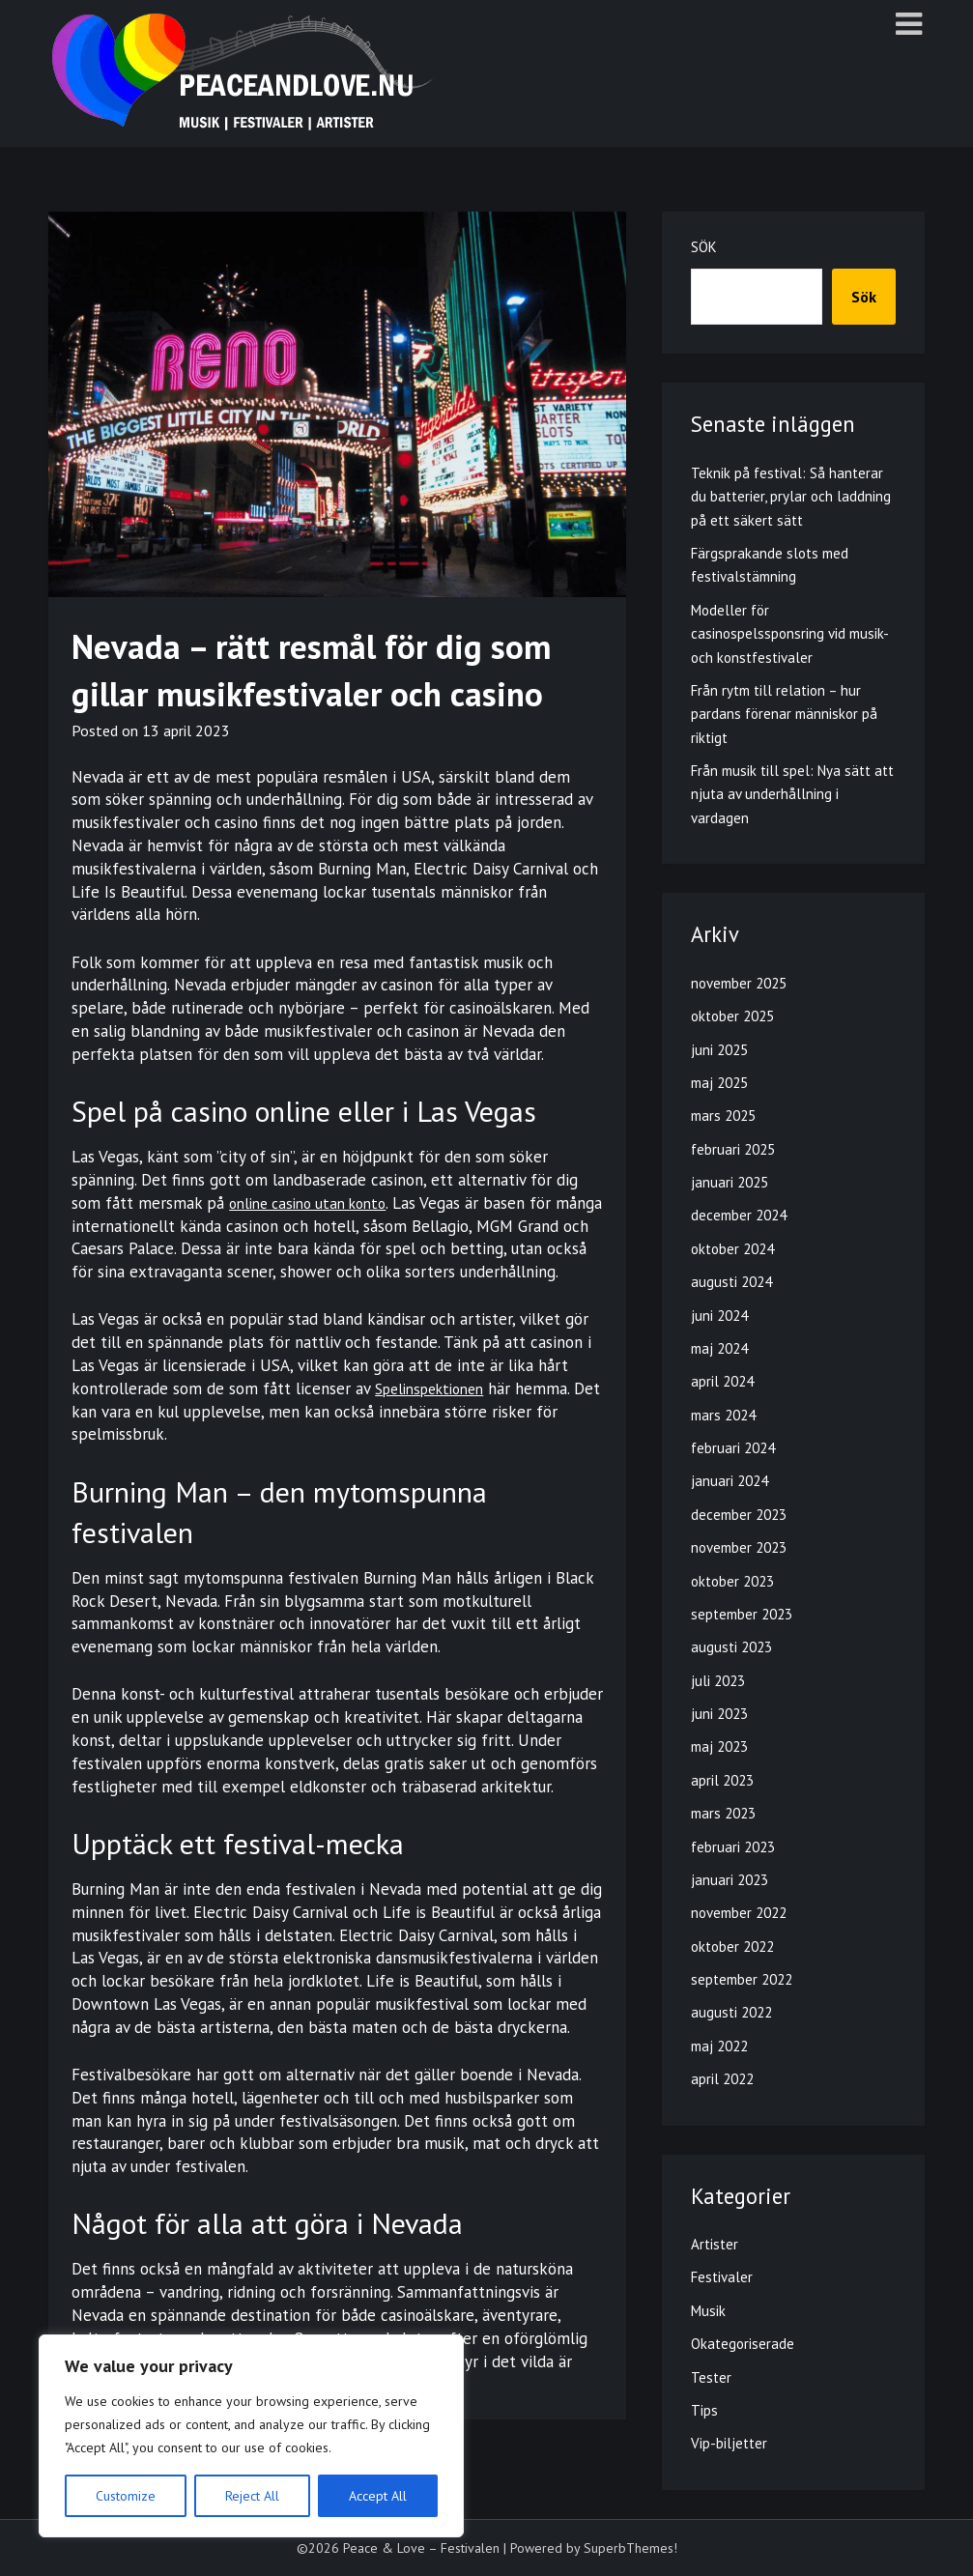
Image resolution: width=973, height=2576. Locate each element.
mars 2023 (723, 1813)
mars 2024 (723, 1415)
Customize (126, 2495)
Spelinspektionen (437, 1411)
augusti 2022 (731, 2012)
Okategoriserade (742, 2343)
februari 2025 (733, 1149)
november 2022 (739, 1912)
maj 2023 (719, 1746)
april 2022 (722, 2079)
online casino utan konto (316, 1203)
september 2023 (741, 1614)
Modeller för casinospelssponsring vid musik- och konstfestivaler (789, 634)
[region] (251, 2435)
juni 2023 (719, 1713)
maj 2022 (719, 2046)
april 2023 (722, 1780)
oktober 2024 (732, 1249)
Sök (704, 247)
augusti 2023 (731, 1647)
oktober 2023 (732, 1581)
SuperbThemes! (630, 2548)
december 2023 (739, 1514)
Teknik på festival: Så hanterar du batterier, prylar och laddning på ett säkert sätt (791, 497)
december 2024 (739, 1215)
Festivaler (722, 2277)
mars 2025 (723, 1115)
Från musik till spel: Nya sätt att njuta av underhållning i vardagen (792, 794)
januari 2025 (729, 1182)
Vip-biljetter (729, 2443)
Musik (708, 2311)
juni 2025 (719, 1050)
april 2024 (722, 1381)
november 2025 (739, 983)
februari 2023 (733, 1847)
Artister (714, 2244)
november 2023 (739, 1547)
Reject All (252, 2495)
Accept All (378, 2495)
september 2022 (741, 1979)
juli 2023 (718, 1681)
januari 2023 (729, 1880)
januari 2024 (729, 1481)
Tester (711, 2377)
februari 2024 (733, 1448)
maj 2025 (719, 1082)
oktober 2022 (732, 1946)
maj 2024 (719, 1348)
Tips (704, 2410)
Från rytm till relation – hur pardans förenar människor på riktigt (784, 714)
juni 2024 (719, 1315)
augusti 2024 (731, 1282)
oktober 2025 (732, 1016)
